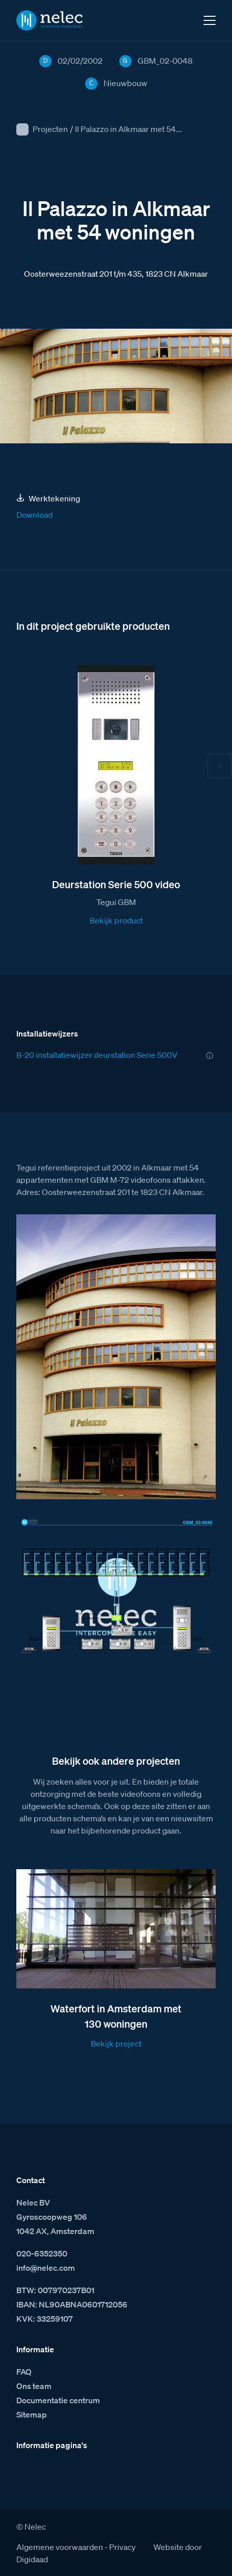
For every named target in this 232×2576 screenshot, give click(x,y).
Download (34, 515)
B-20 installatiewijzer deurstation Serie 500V (96, 1055)
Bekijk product (116, 920)
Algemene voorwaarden (59, 2547)
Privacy (122, 2547)
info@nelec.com (45, 2268)
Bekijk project (116, 2043)
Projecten (50, 129)
